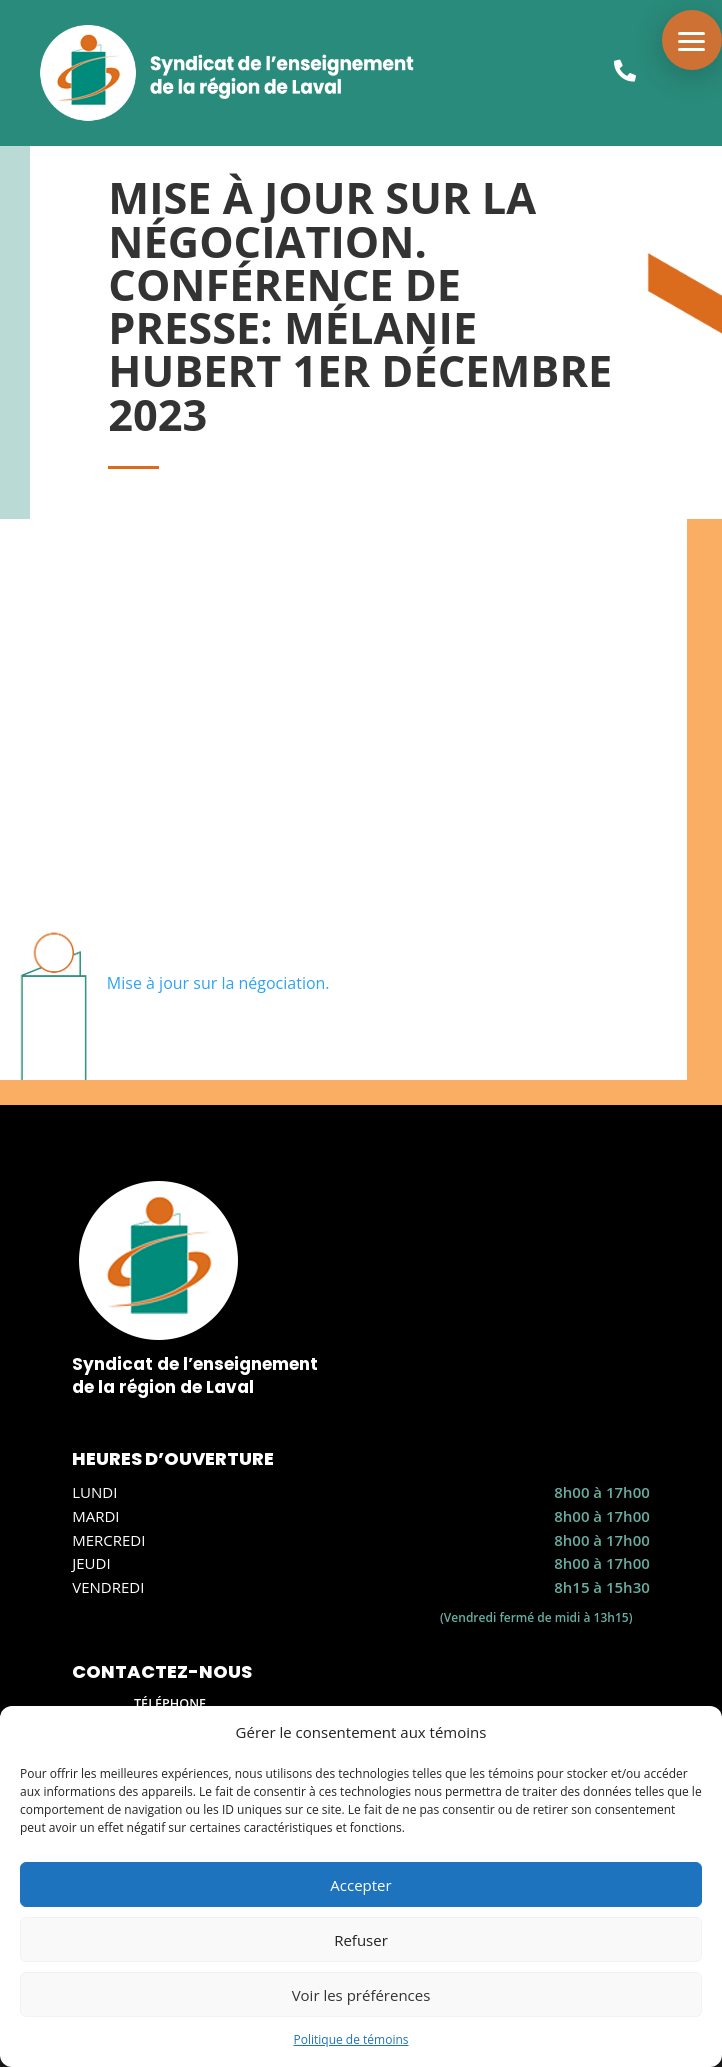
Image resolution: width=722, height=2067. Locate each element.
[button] (692, 40)
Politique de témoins (350, 2039)
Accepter (360, 1885)
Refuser (361, 1940)
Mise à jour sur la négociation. (218, 983)
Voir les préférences (361, 1995)
